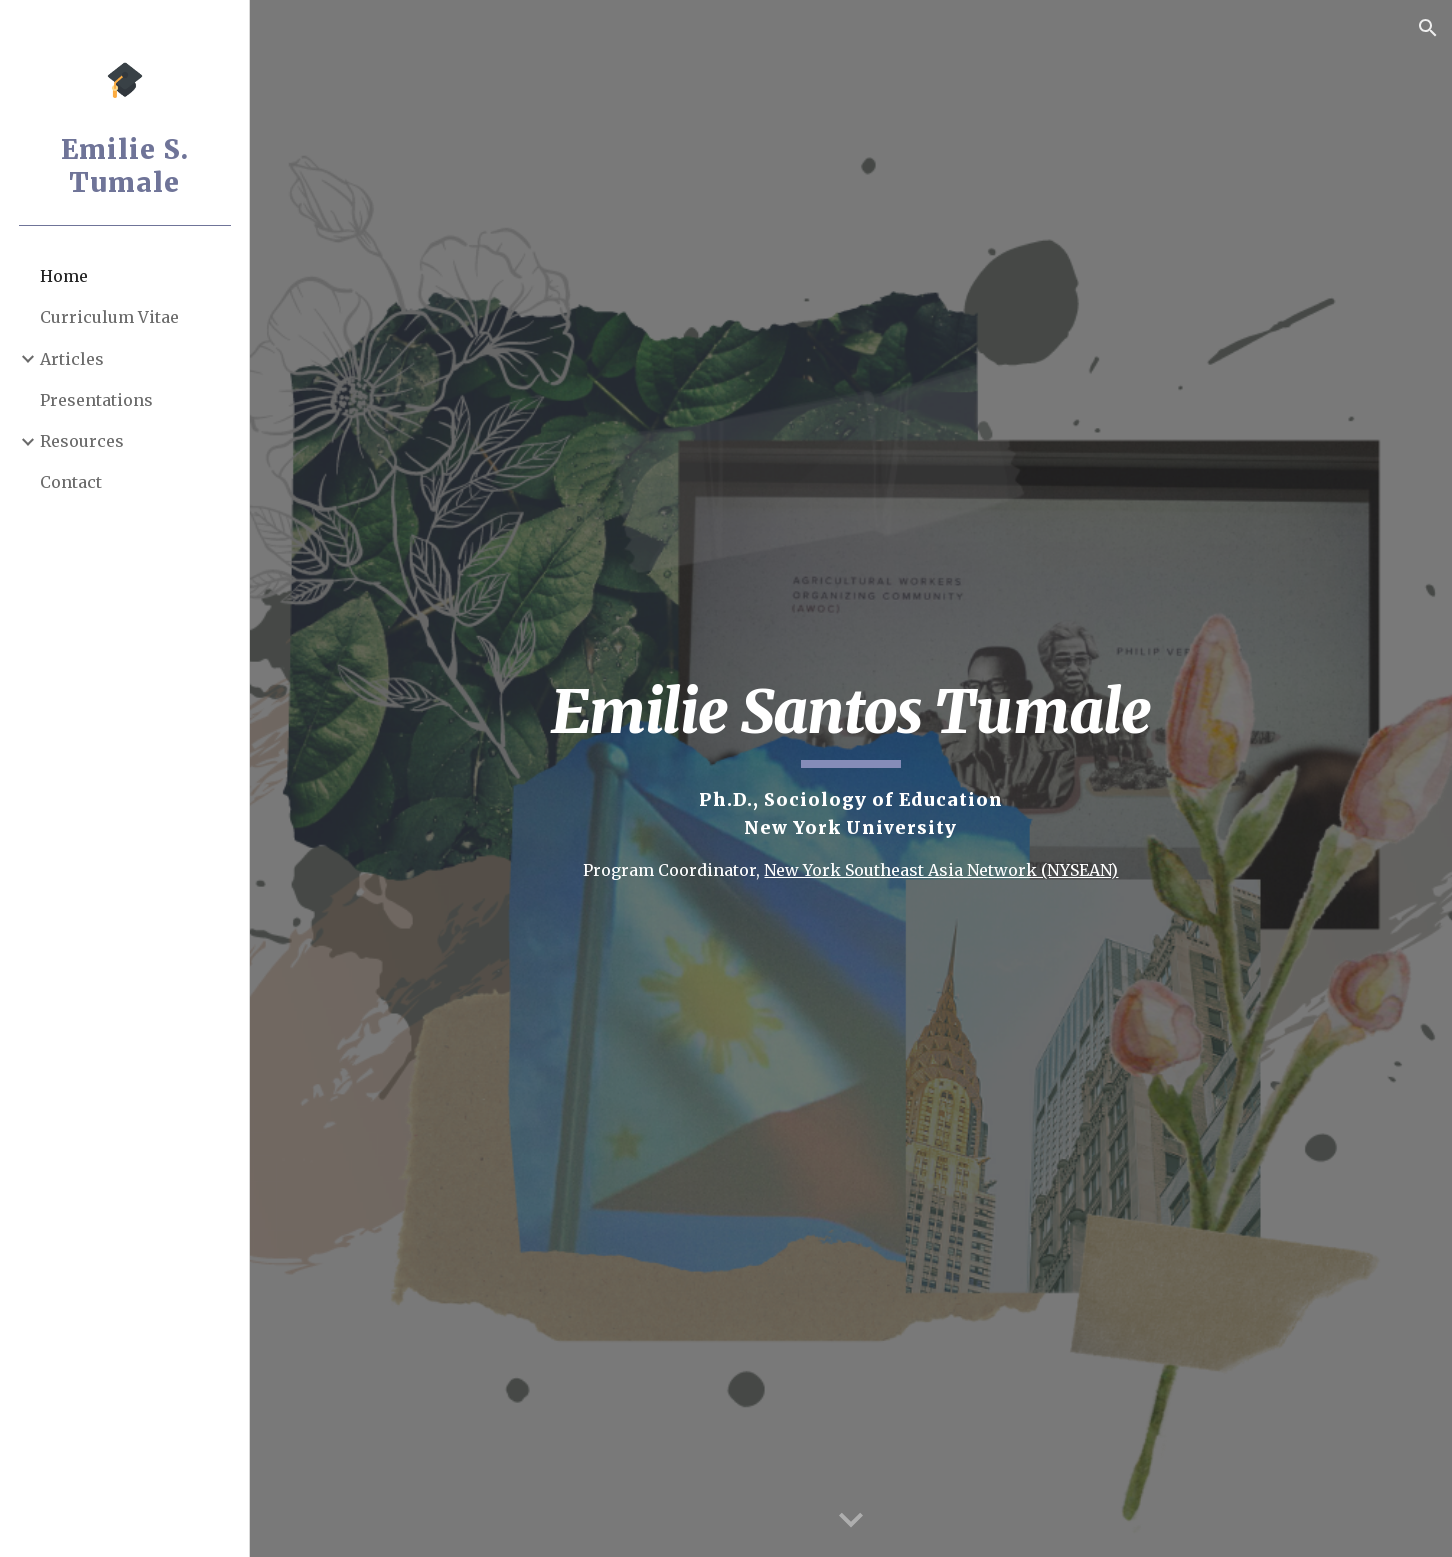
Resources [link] (82, 441)
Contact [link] (71, 482)
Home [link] (64, 276)
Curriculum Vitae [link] (109, 317)
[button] (1428, 28)
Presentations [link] (96, 400)
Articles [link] (72, 359)
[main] (851, 778)
